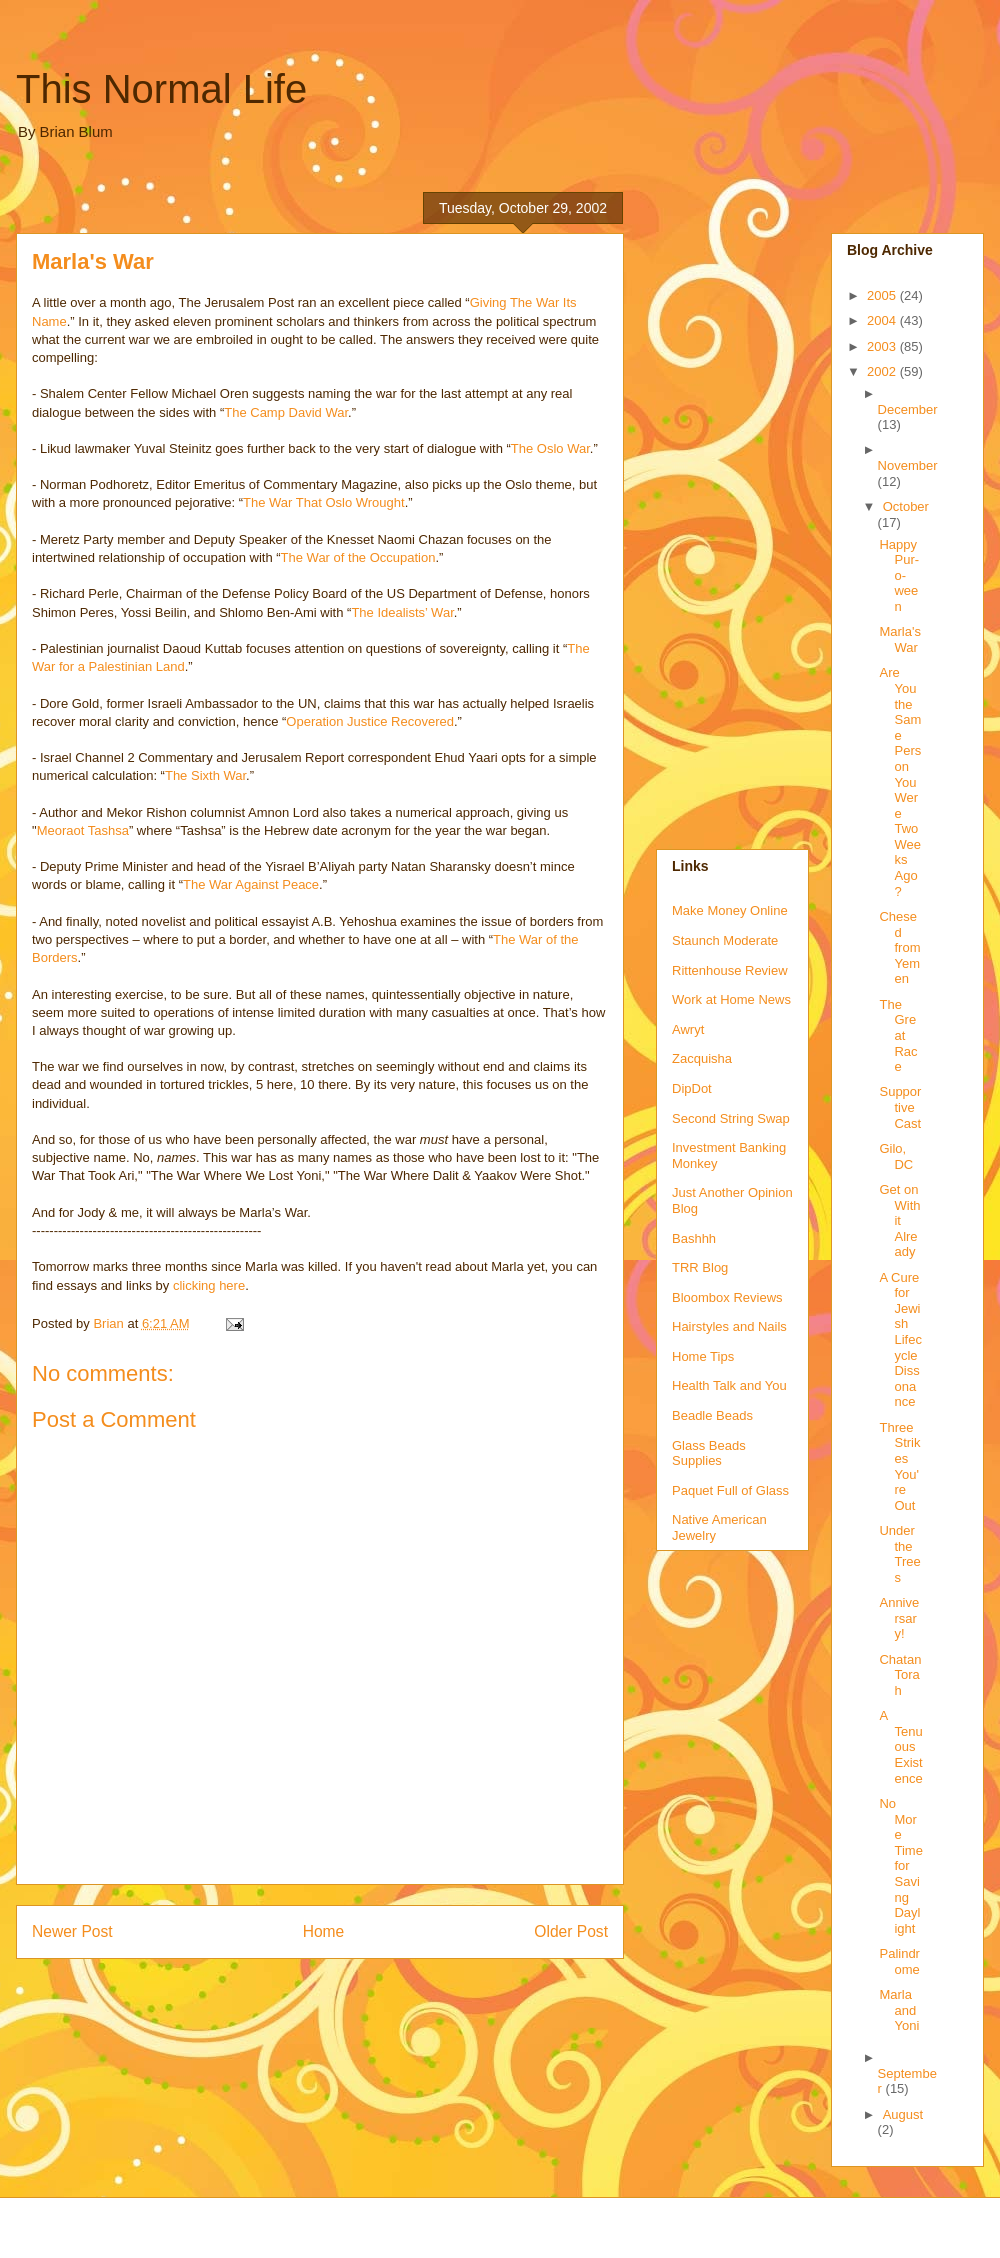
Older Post (571, 1931)
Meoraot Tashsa (83, 830)
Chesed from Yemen (899, 947)
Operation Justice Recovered (370, 721)
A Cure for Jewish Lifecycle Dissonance (900, 1340)
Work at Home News (731, 999)
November (908, 465)
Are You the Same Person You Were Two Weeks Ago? (900, 781)
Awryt (688, 1029)
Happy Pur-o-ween (899, 575)
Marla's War (900, 639)
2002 (883, 371)
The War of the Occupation (358, 557)
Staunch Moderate (725, 940)
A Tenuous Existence (900, 1746)
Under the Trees (899, 1554)
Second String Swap (731, 1118)
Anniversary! (899, 1618)
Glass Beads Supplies (709, 1453)
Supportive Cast (900, 1107)
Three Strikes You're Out (899, 1466)
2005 (883, 295)
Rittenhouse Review (730, 970)
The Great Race (898, 1035)
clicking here (209, 1285)
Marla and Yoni (899, 2010)
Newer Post (72, 1931)
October (906, 506)
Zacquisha (702, 1058)
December (908, 409)
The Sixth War (205, 775)
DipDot (692, 1088)
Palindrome (899, 1961)
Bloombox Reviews (727, 1297)
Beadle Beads (712, 1415)
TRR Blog (700, 1267)
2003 (883, 346)
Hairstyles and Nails (729, 1326)
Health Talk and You (729, 1385)
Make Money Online (730, 910)
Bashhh (694, 1238)
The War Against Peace (251, 884)
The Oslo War (550, 448)
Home (324, 1931)
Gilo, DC (896, 1156)
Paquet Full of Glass (730, 1490)
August (903, 2114)
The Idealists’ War (402, 612)
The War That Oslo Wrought (324, 502)
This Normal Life (161, 89)
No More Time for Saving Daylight (900, 1866)
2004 (883, 320)
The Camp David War (286, 412)
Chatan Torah (900, 1675)
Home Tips (703, 1356)
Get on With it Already (899, 1220)
